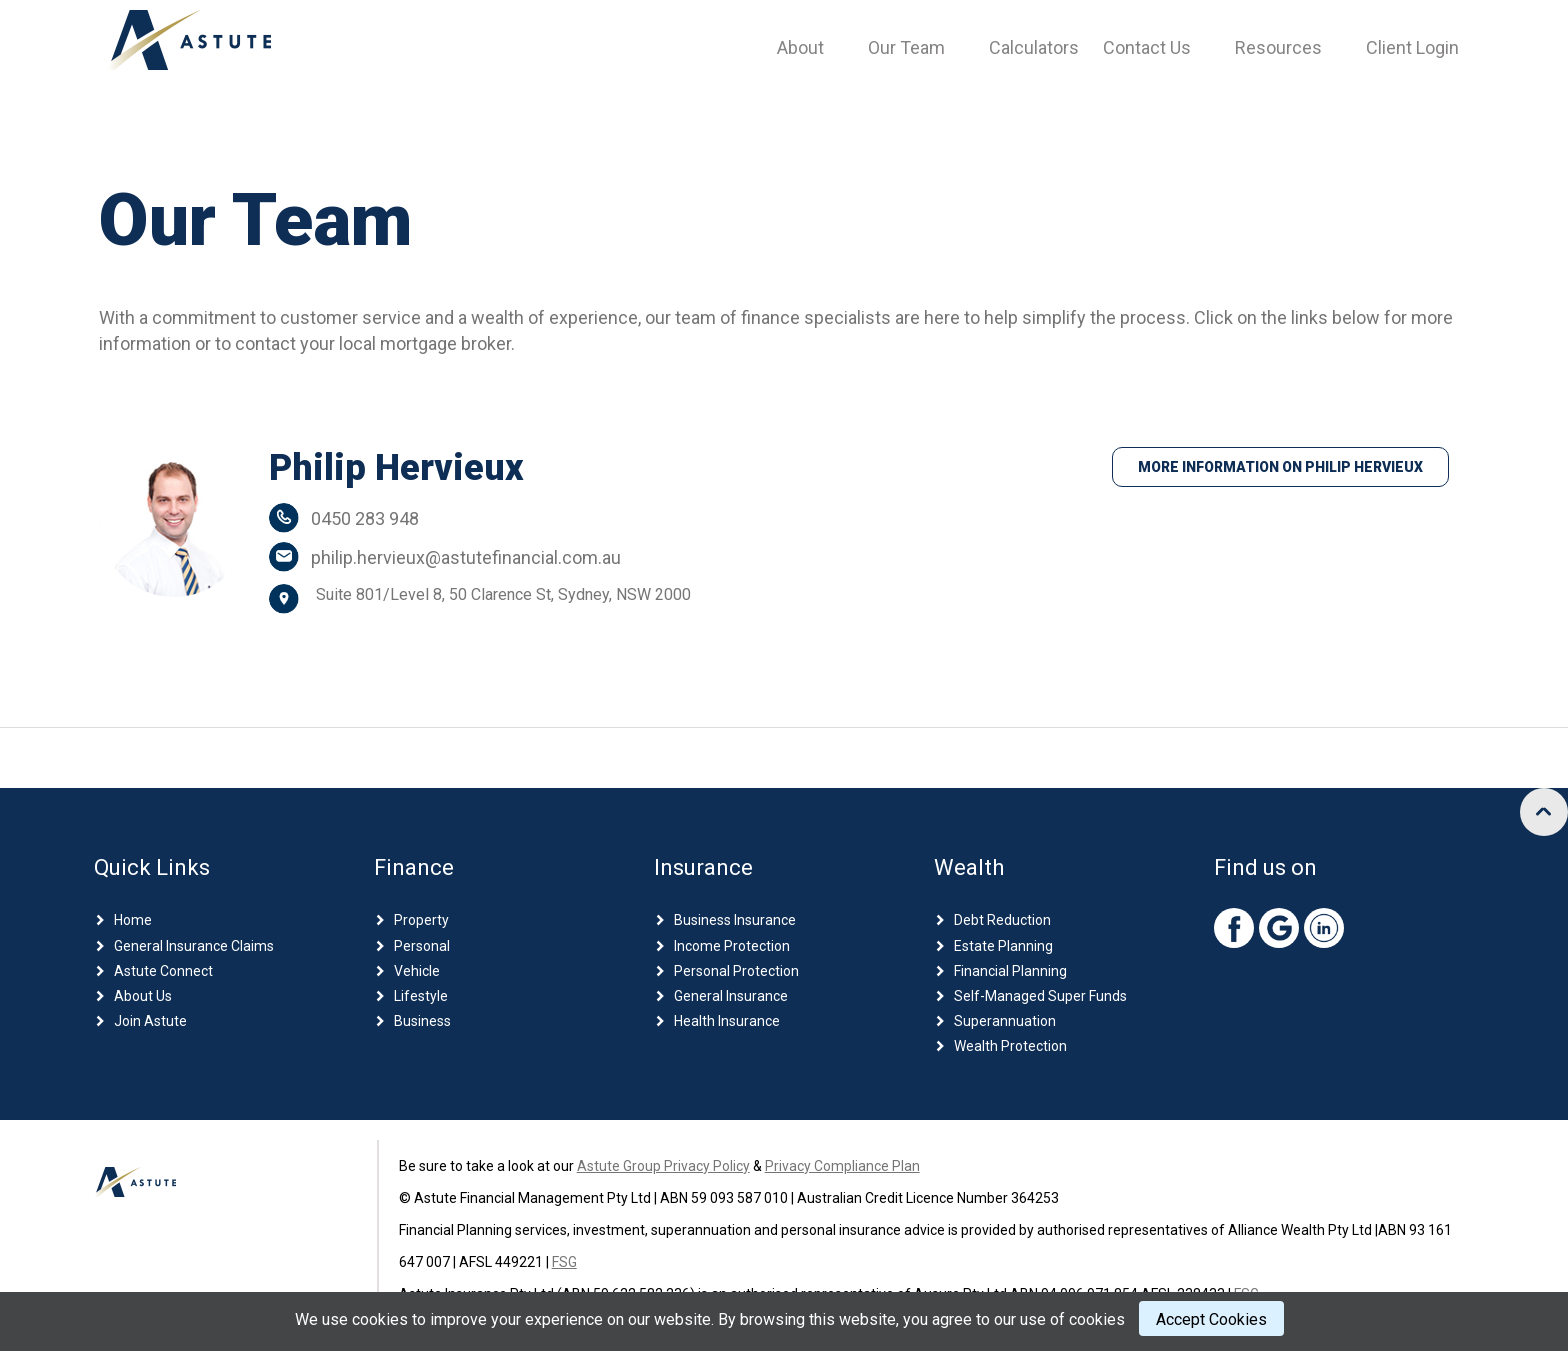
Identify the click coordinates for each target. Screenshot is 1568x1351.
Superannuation (1005, 1021)
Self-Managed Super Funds (1040, 996)
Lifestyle (421, 996)
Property (421, 920)
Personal (422, 946)
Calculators (1034, 47)
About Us (143, 996)
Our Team (906, 47)
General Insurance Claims (194, 946)
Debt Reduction (1002, 920)
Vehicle (417, 971)
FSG (564, 1262)
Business (422, 1021)
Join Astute (150, 1021)
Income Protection (732, 946)
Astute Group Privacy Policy (663, 1166)
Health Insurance (727, 1021)
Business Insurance (735, 920)
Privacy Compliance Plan (842, 1166)
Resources (1278, 47)
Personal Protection (736, 971)
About (800, 47)
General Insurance (731, 996)
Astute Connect (163, 971)
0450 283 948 (365, 518)
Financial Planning (1010, 971)
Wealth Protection (1010, 1046)
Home (133, 920)
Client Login (1412, 47)
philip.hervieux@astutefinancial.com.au (466, 557)
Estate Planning (1003, 946)
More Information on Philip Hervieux (1280, 467)
